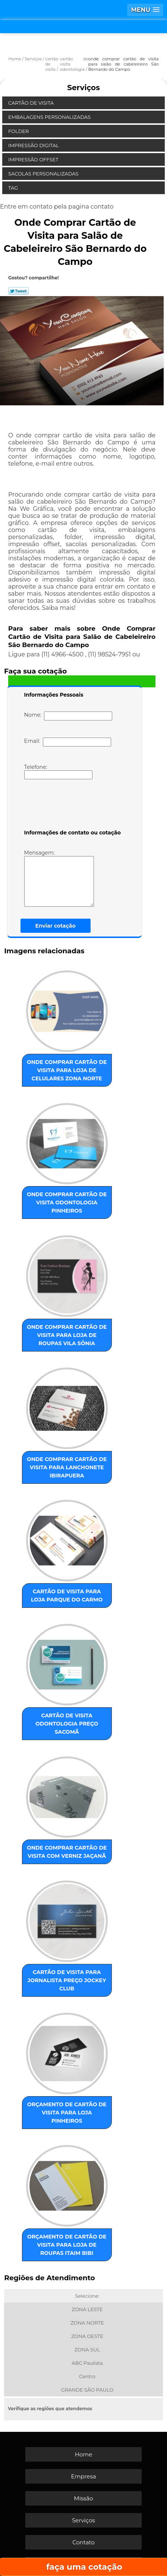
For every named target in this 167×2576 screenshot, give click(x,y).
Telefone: (58, 771)
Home (83, 2454)
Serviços (83, 87)
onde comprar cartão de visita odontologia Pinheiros (67, 1202)
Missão (83, 2498)
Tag (13, 188)
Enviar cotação (55, 925)
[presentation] (71, 805)
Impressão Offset (34, 159)
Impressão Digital (34, 145)
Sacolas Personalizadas (44, 174)
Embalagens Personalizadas (50, 117)
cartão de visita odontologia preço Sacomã (66, 1723)
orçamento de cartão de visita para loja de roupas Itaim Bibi (66, 2244)
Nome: (68, 716)
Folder (19, 131)
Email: (67, 742)
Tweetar (18, 291)
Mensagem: (70, 878)
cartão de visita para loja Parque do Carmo (67, 1595)
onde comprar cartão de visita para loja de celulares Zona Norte (67, 1070)
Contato (83, 2542)
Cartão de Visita (31, 103)
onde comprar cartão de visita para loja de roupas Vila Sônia (67, 1335)
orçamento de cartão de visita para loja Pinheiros (66, 2112)
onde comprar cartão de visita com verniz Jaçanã (67, 1851)
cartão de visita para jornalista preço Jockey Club (67, 1980)
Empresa (83, 2476)
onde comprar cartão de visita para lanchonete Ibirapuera (67, 1467)
